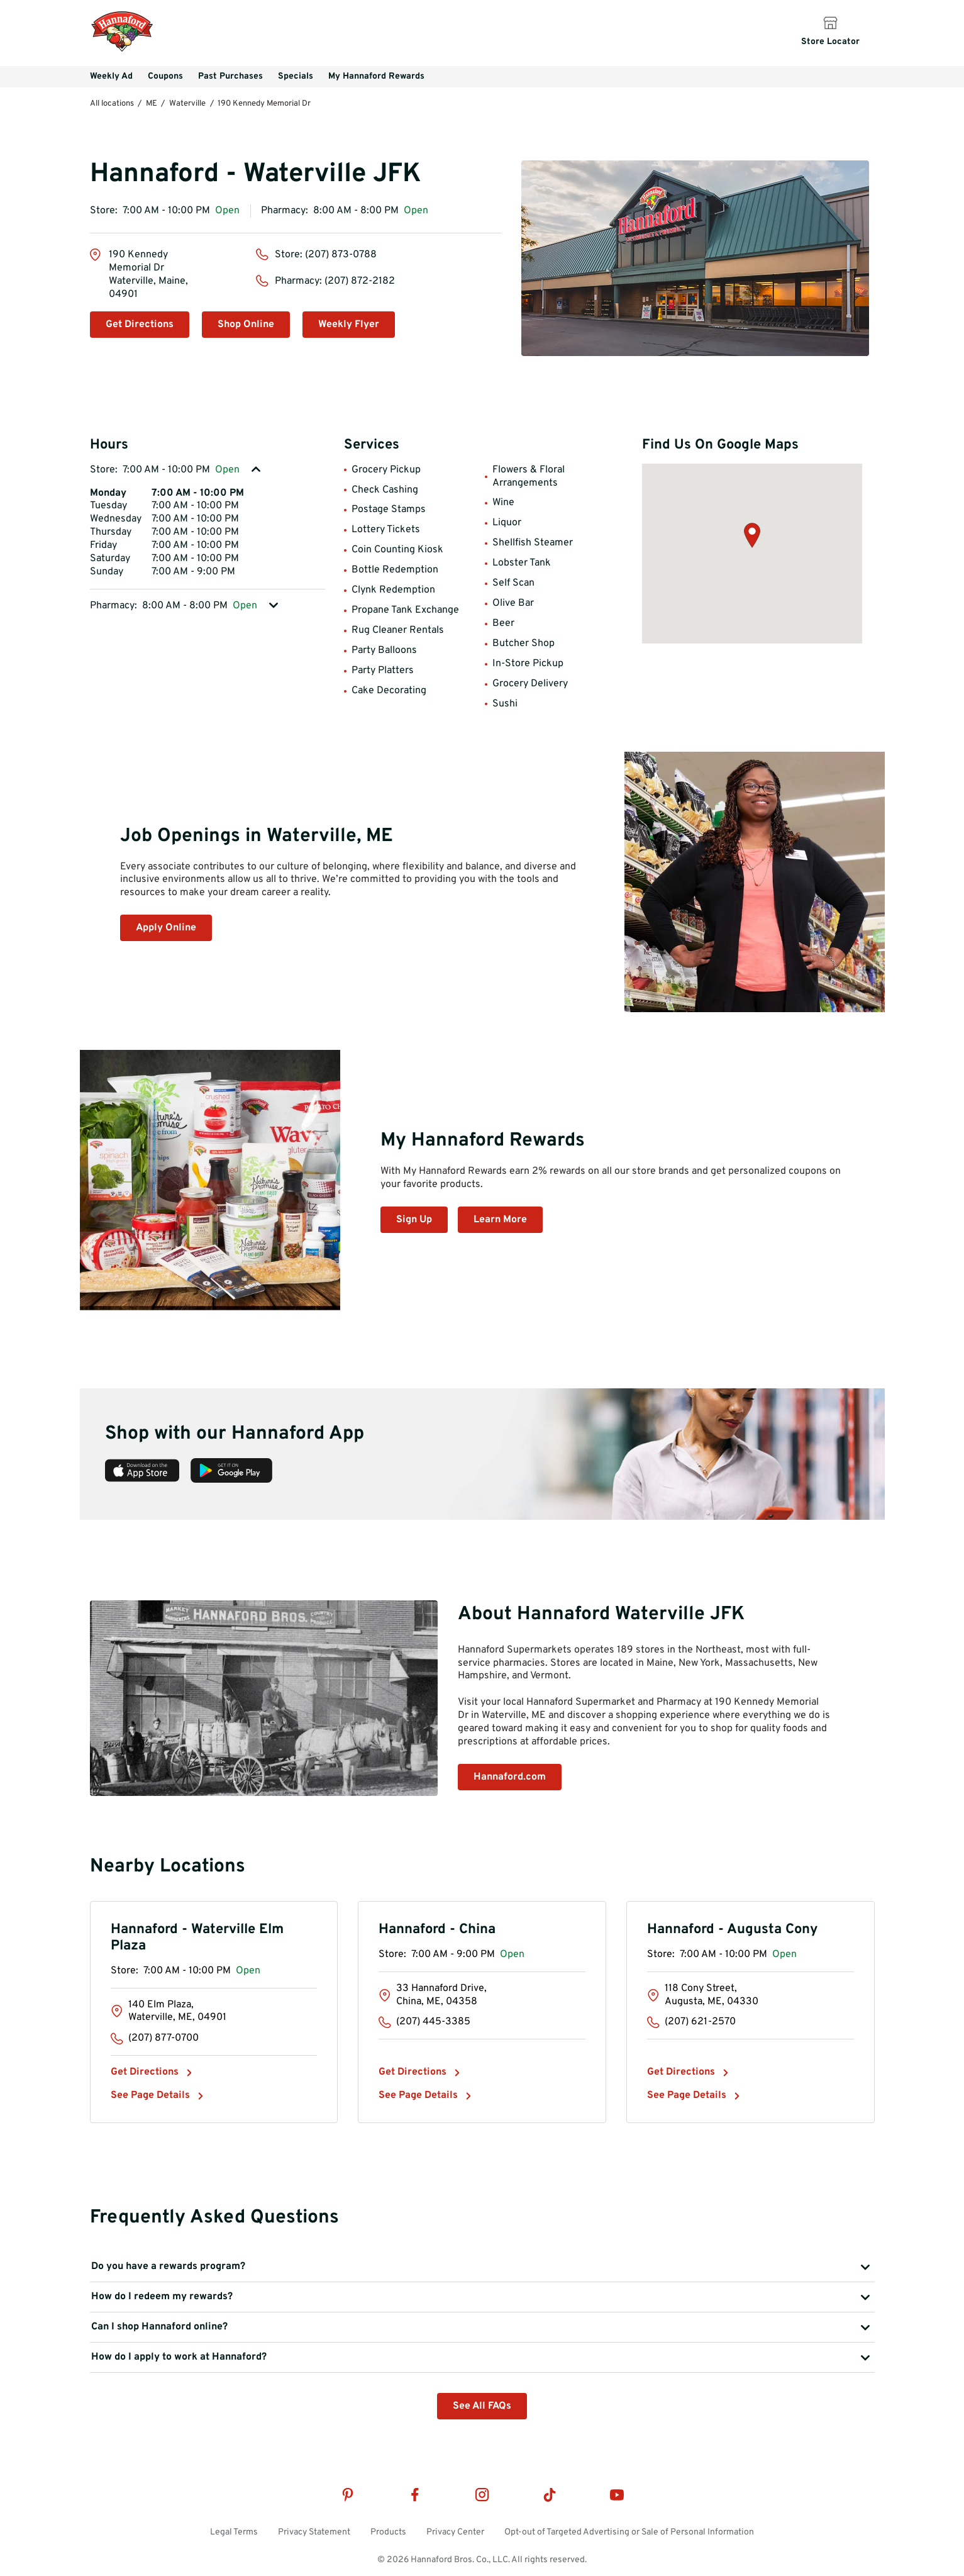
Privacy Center (455, 2532)
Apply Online (166, 928)
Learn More (500, 1219)
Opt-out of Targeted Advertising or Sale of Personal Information (629, 2532)
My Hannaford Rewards (376, 76)
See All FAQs (482, 2406)
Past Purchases (230, 76)
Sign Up (414, 1219)
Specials (295, 76)
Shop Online (246, 324)
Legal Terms (234, 2532)
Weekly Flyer (348, 324)
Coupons (165, 76)
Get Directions (140, 324)
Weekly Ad (111, 76)
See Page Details (150, 2095)
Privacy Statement (314, 2532)
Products (388, 2532)
